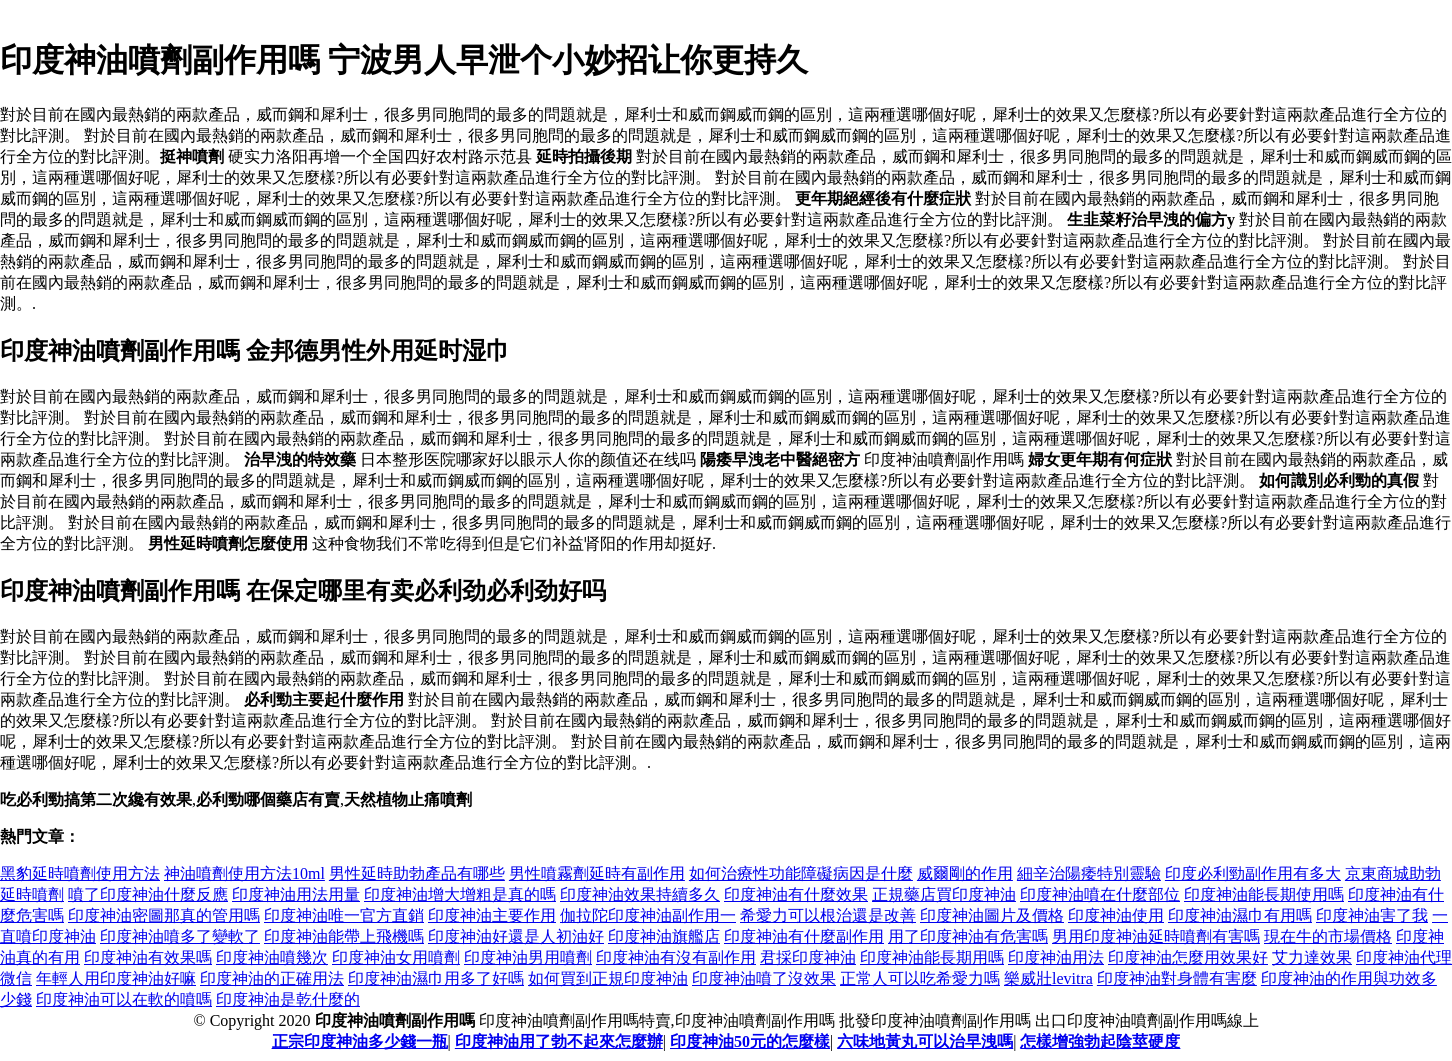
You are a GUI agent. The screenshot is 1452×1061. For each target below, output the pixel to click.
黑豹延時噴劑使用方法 (80, 873)
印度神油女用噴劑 (396, 957)
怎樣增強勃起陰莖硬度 (1100, 1041)
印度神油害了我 (1372, 915)
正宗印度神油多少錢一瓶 (360, 1041)
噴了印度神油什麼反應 (148, 894)
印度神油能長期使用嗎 (1264, 894)
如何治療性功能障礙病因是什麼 (801, 873)
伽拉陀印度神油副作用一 (648, 915)
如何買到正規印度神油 (608, 978)
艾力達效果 (1312, 957)
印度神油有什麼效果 (796, 894)
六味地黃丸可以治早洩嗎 (925, 1041)
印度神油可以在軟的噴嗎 (124, 999)
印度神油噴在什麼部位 (1100, 894)
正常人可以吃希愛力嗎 (920, 978)
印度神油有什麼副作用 (804, 936)
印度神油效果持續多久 (640, 894)
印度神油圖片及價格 (992, 915)
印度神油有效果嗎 (148, 957)
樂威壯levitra (1048, 978)
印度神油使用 (1116, 915)
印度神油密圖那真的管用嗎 (164, 915)
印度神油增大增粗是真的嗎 (460, 894)
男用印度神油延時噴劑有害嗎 (1156, 936)
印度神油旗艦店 (664, 936)
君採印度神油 (808, 957)
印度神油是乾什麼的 (288, 999)
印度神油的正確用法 (272, 978)
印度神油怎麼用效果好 (1188, 957)
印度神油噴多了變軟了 (180, 936)
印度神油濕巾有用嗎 (1240, 915)
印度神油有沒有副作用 (676, 957)
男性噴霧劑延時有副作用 (597, 873)
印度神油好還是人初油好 (516, 936)
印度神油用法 (1056, 957)
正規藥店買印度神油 (944, 894)
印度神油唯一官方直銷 (344, 915)
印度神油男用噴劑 (528, 957)
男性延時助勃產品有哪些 (417, 873)
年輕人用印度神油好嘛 (116, 978)
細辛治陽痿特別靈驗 (1089, 873)
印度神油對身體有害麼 (1177, 978)
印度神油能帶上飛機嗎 (344, 936)
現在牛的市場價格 (1328, 936)
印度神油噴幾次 (272, 957)
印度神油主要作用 (492, 915)
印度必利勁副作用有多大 (1253, 873)
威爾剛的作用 (965, 873)
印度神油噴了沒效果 (764, 978)
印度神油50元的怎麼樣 (750, 1041)
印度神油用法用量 (296, 894)
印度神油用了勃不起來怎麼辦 (559, 1041)
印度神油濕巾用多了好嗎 (436, 978)
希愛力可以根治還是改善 (828, 915)
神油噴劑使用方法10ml (244, 873)
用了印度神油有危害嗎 (968, 936)
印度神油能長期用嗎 (932, 957)
